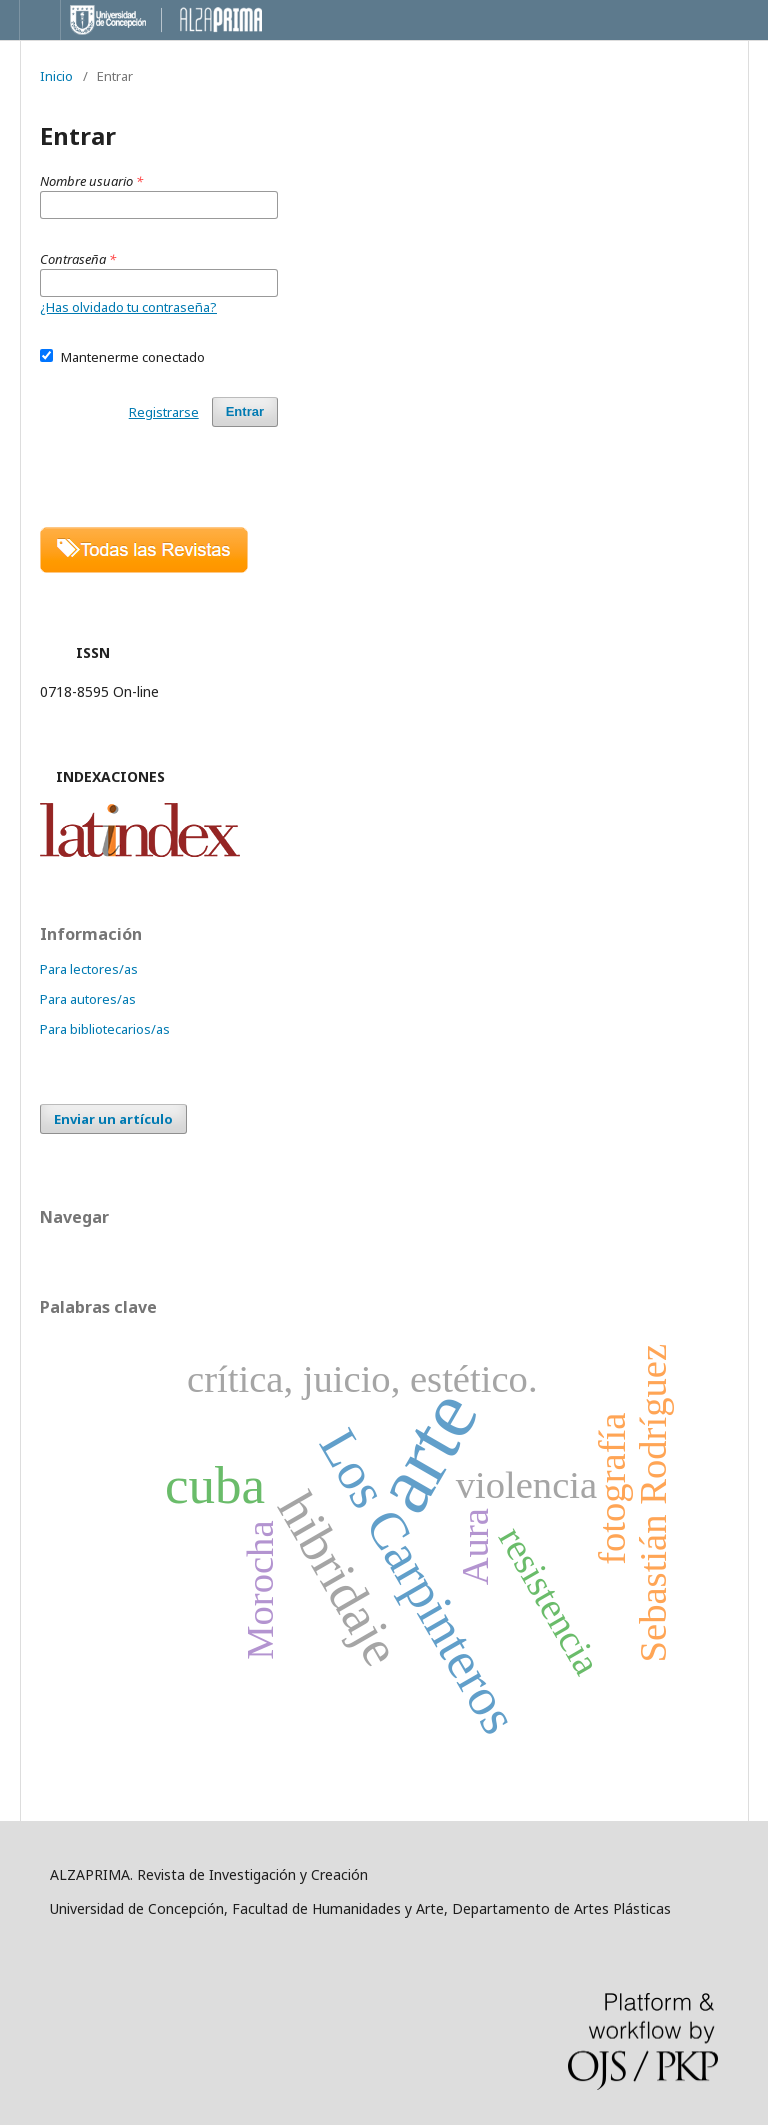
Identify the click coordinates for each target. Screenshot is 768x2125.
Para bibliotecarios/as (105, 1029)
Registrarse (164, 412)
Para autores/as (88, 999)
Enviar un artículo (113, 1119)
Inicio (56, 76)
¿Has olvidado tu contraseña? (128, 307)
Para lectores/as (89, 969)
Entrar (245, 411)
